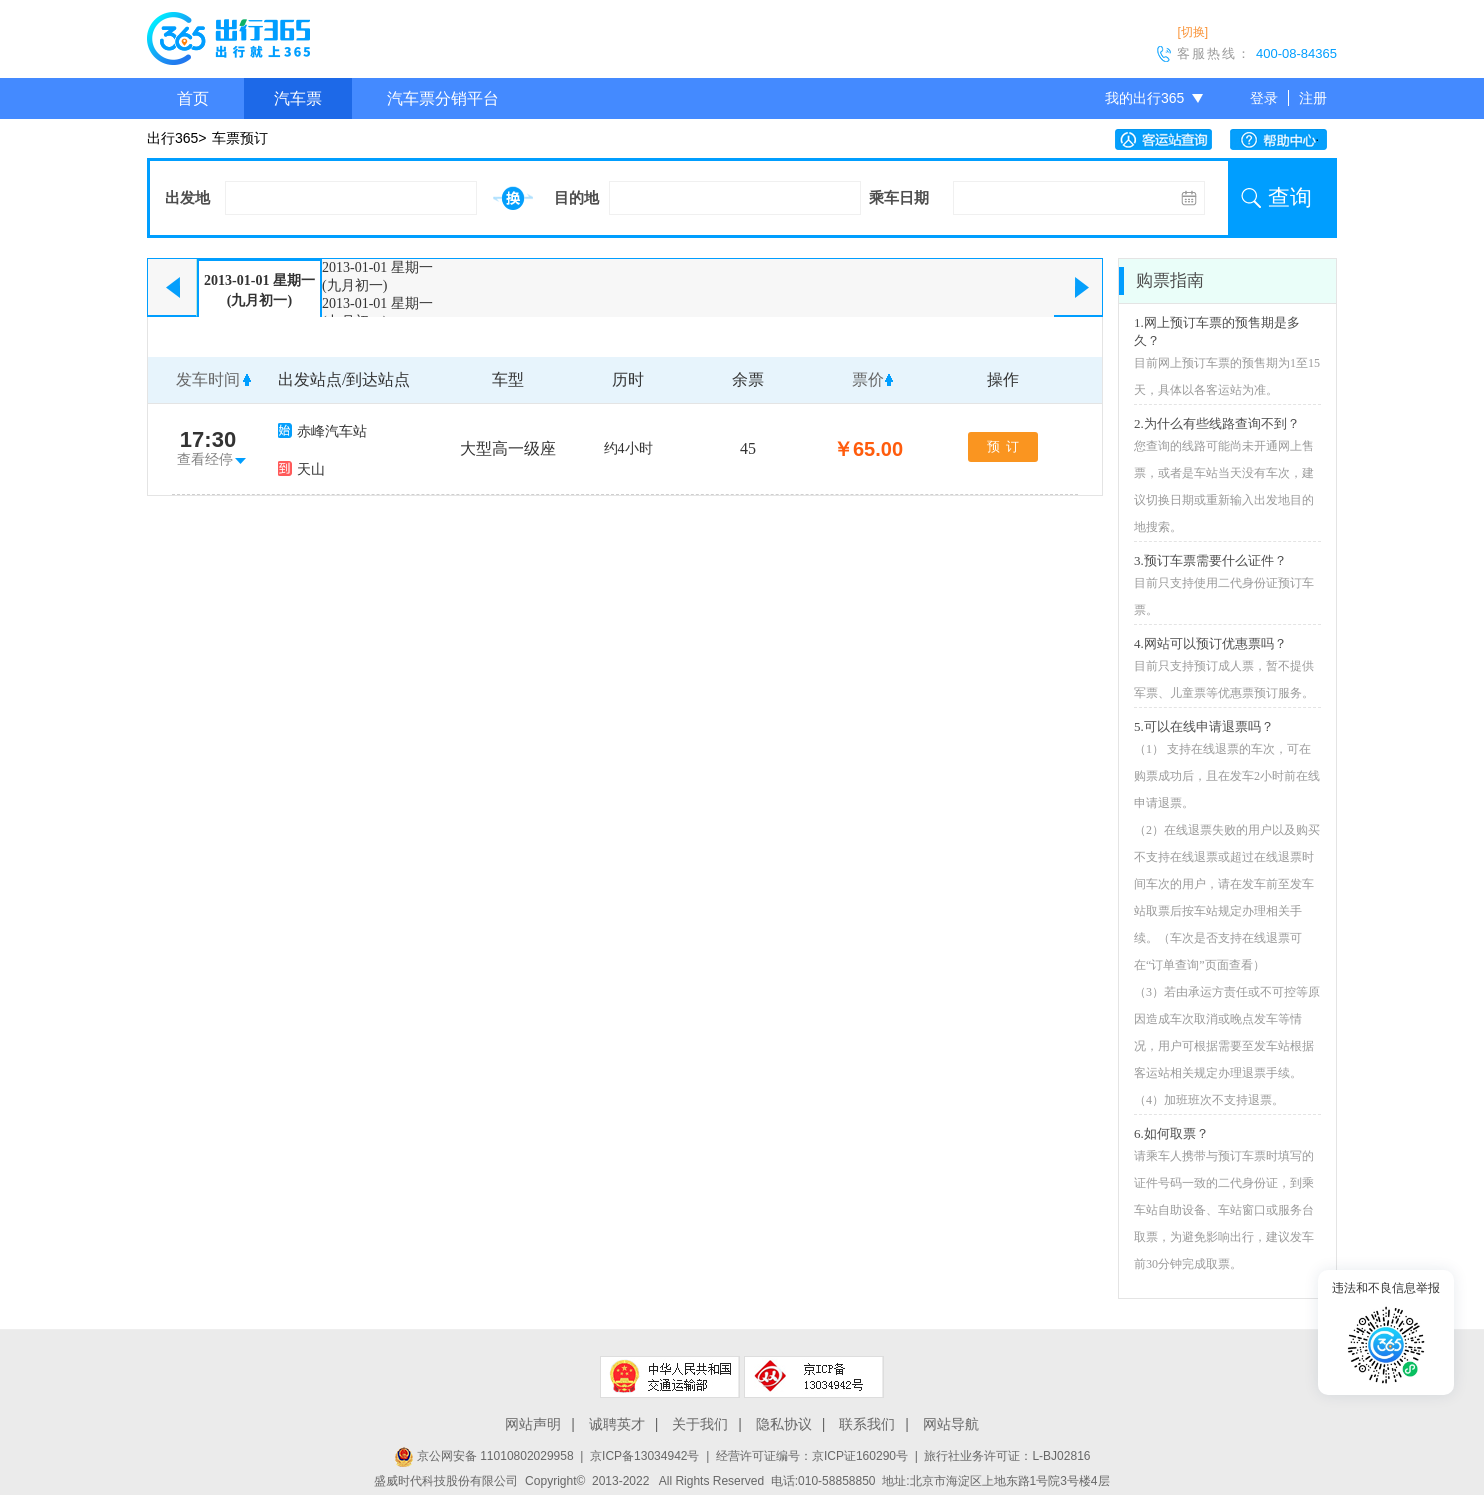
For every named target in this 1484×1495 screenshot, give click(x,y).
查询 (1290, 197)
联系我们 (867, 1424)
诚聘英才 (617, 1424)
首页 (193, 98)
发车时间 (208, 379)
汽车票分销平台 (443, 98)
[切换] (1192, 32)
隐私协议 (784, 1424)
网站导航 (951, 1424)
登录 (1264, 98)
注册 (1313, 98)
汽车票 (298, 98)
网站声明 (533, 1424)
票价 (868, 379)
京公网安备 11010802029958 (484, 1456)
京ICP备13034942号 (644, 1456)
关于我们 (700, 1424)
